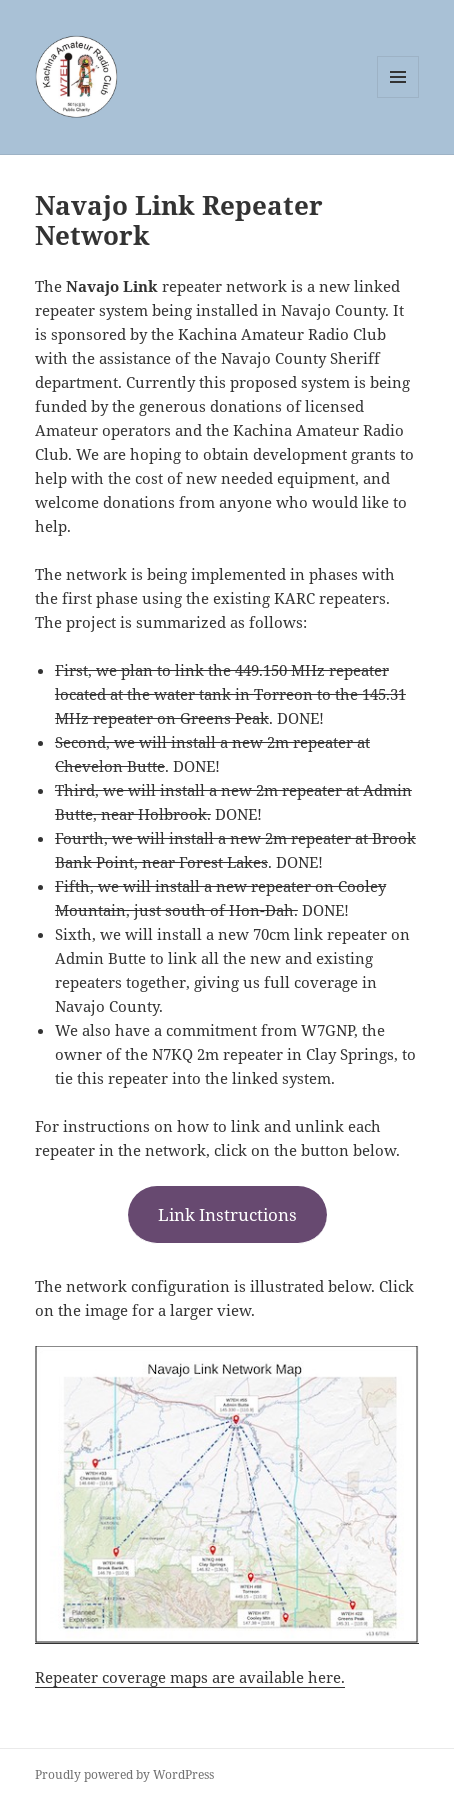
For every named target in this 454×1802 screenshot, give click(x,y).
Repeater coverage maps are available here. (190, 1677)
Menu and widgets (398, 97)
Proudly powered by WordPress (124, 1774)
